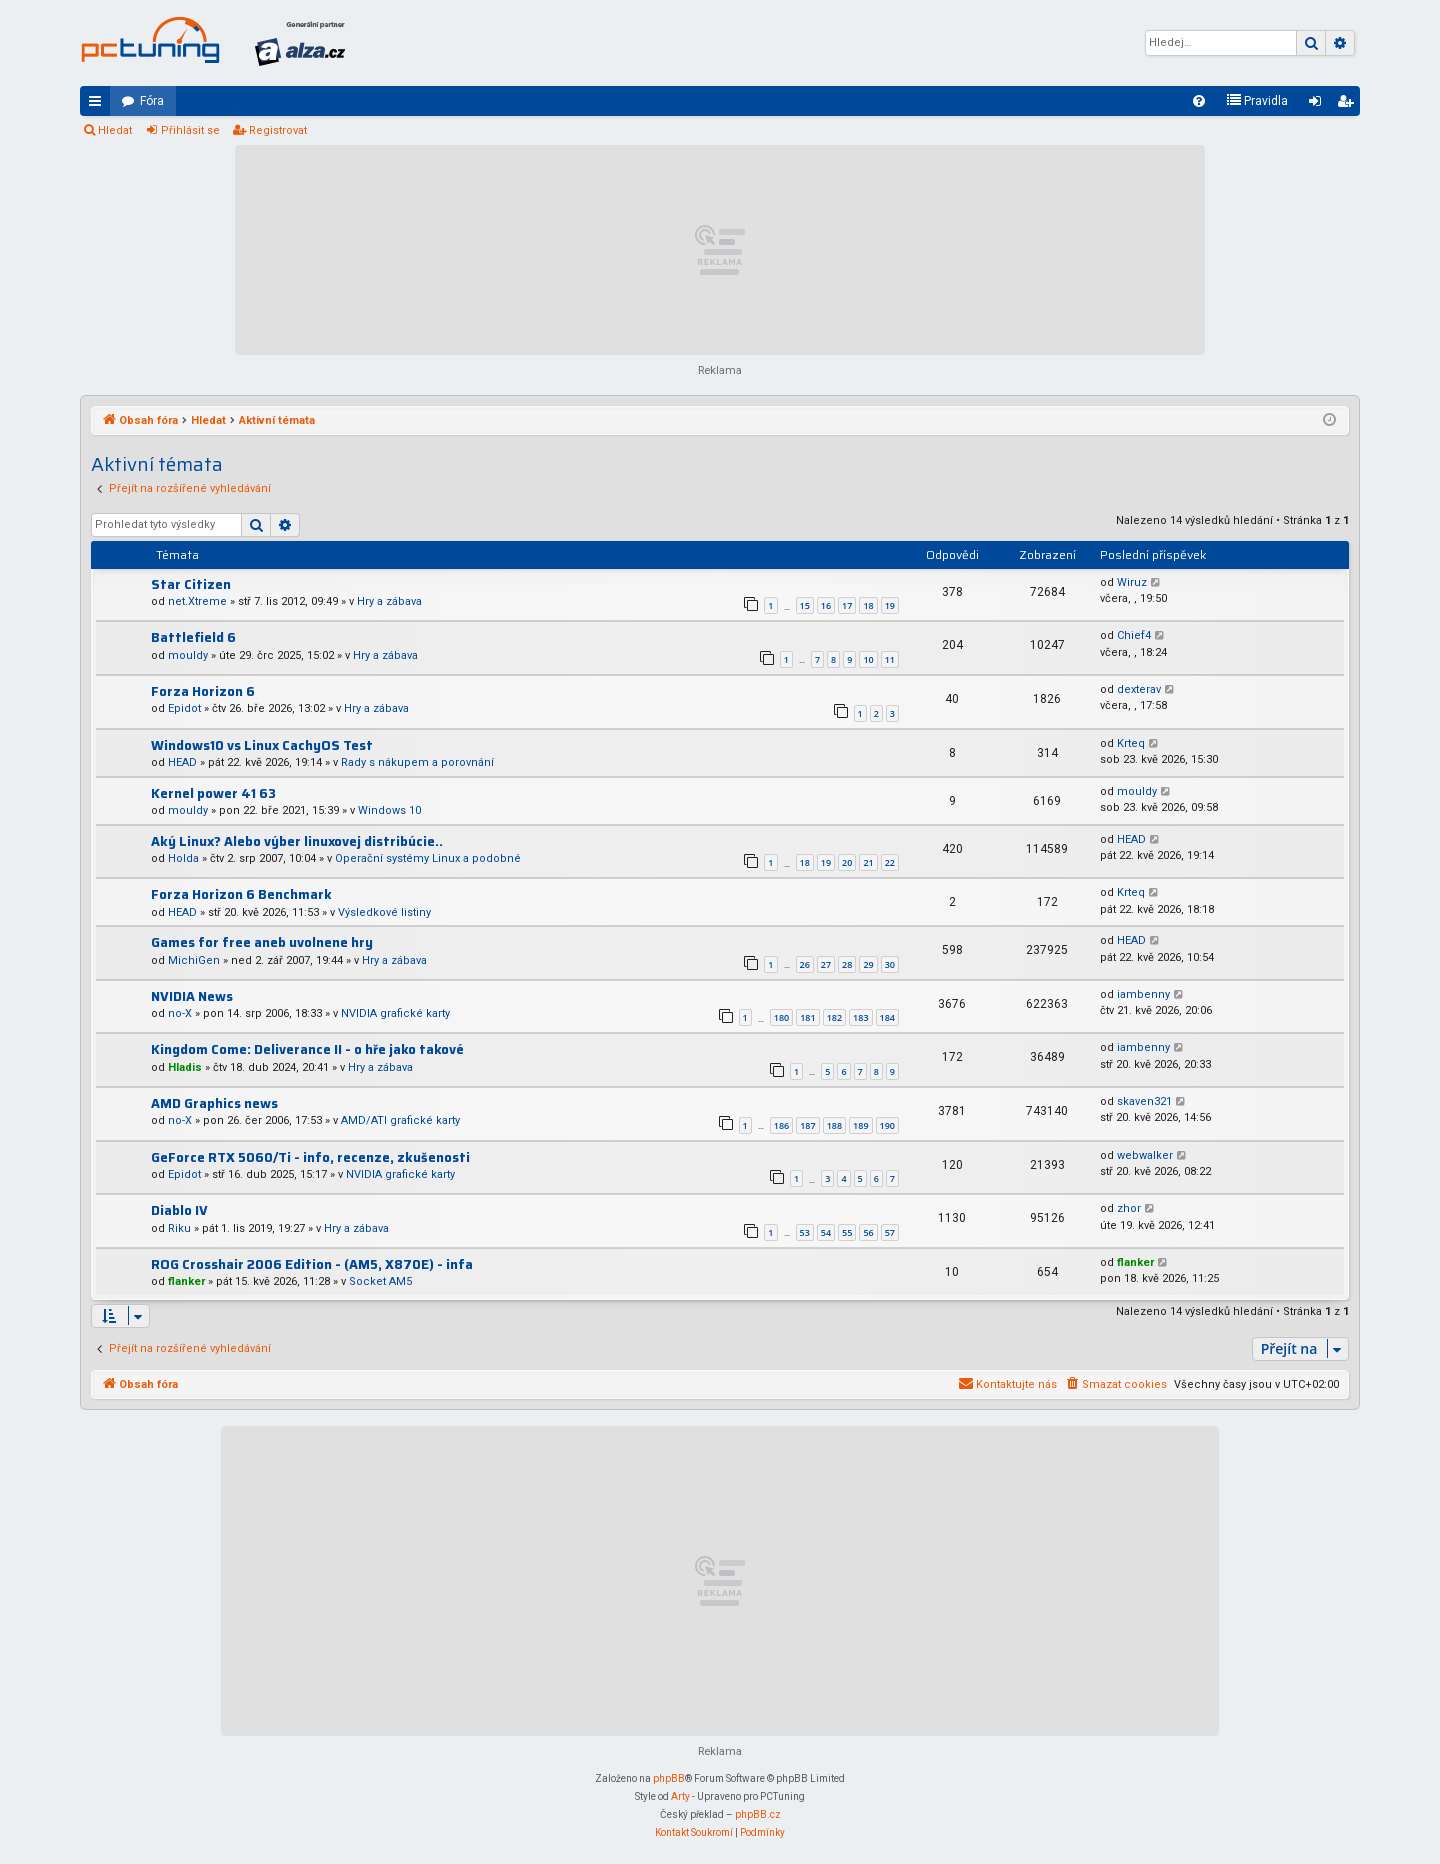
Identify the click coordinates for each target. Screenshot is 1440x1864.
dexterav (1139, 689)
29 (868, 964)
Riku (179, 1228)
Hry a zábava (389, 601)
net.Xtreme (197, 601)
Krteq (1131, 743)
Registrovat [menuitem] (1349, 105)
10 (868, 659)
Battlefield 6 (193, 637)
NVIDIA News (192, 996)
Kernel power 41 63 (213, 793)
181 (807, 1017)
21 (868, 862)
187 (807, 1125)
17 (847, 605)
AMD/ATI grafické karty (400, 1120)
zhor (1129, 1208)
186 (781, 1125)
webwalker (1145, 1155)
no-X (180, 1013)
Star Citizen (191, 584)
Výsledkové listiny (384, 912)
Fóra (152, 101)
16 (826, 605)
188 (834, 1125)
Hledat (115, 130)
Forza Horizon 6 (203, 691)
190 (887, 1125)
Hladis (185, 1067)
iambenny (1143, 994)
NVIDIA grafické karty (395, 1013)
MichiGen (194, 960)
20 (847, 862)
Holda (183, 858)
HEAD (182, 762)
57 (890, 1232)
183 (860, 1017)
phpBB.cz (758, 1814)
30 (890, 964)
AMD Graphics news (214, 1103)
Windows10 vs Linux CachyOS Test (262, 745)
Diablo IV (179, 1210)
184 (887, 1017)
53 (805, 1232)
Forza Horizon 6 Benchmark (241, 894)
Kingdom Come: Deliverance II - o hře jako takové (307, 1049)
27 (826, 964)
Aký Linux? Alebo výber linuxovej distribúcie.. (297, 841)
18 (868, 605)
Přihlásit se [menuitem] (1319, 105)
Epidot (184, 708)
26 (805, 964)
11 (890, 659)
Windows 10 (389, 810)
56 (868, 1232)
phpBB (669, 1778)
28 (847, 964)
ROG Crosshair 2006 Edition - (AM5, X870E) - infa (312, 1264)
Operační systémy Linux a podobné (428, 858)
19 (890, 605)
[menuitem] (1199, 101)
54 (826, 1232)
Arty (680, 1796)
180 (781, 1017)
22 (890, 862)
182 (834, 1017)
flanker (186, 1281)
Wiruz (1132, 582)
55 (847, 1232)
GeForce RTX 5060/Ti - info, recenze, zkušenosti (310, 1157)
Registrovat (278, 130)
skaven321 (1144, 1101)
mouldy (188, 655)
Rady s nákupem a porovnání (417, 762)
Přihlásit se (190, 130)
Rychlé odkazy (99, 105)
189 (860, 1125)
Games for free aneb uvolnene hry (262, 942)
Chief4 (1134, 635)
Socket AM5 (380, 1281)
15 (805, 605)
